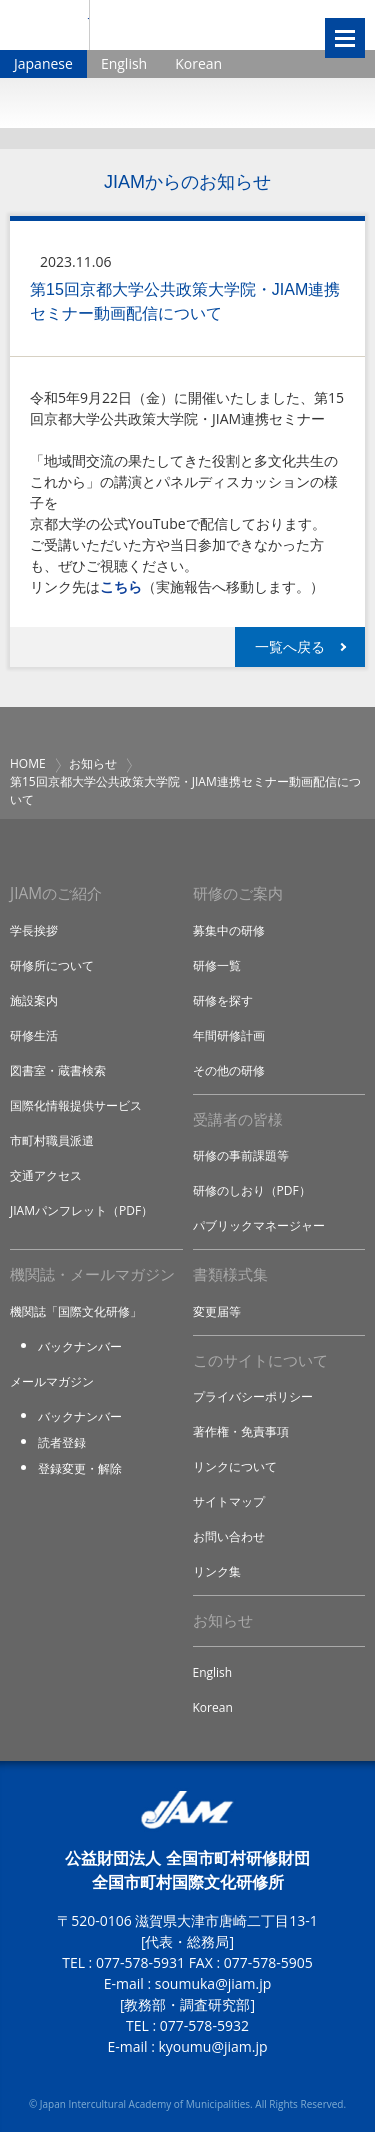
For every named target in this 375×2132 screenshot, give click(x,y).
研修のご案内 (238, 893)
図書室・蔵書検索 (58, 1070)
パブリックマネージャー (259, 1225)
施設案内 (34, 1000)
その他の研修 (229, 1070)
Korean (198, 63)
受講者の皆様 (238, 1119)
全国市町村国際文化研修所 (193, 25)
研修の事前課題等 (241, 1155)
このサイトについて (260, 1360)
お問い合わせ (229, 1536)
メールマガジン (52, 1381)
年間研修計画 (229, 1035)
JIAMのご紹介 (56, 893)
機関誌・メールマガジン (92, 1274)
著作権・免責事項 (241, 1431)
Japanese (43, 63)
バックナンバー (80, 1346)
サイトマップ (229, 1501)
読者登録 (62, 1442)
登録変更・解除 (80, 1468)
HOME (28, 763)
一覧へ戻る (290, 646)
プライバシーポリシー (253, 1396)
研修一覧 (217, 965)
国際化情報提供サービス (76, 1105)
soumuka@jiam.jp (213, 1983)
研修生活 (34, 1035)
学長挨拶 (34, 930)
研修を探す (223, 1000)
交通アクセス (46, 1175)
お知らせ (93, 763)
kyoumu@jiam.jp (212, 2046)
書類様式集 (230, 1274)
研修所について (52, 965)
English (124, 63)
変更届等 (217, 1311)
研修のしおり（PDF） (252, 1190)
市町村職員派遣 (52, 1140)
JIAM (44, 25)
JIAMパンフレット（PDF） (81, 1210)
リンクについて (235, 1466)
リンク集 (217, 1571)
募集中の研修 (229, 930)
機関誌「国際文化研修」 (76, 1311)
